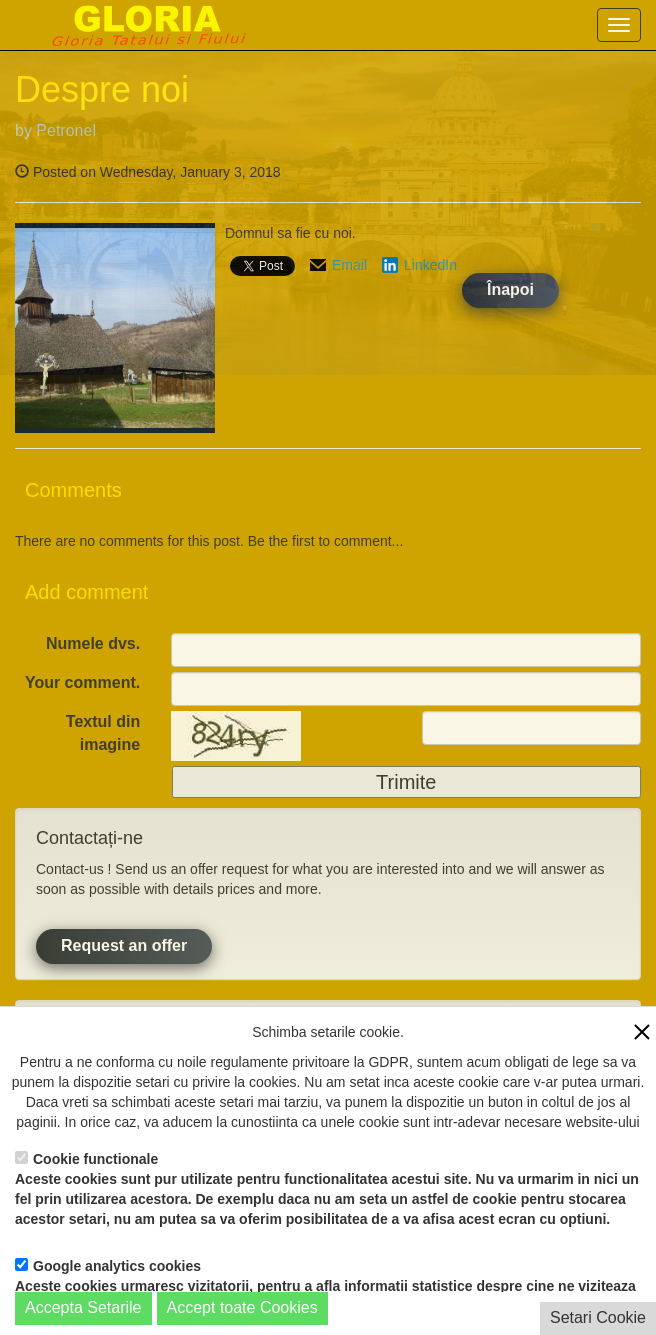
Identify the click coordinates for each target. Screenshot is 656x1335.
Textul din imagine (103, 733)
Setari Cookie (598, 1317)
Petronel (66, 130)
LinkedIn (430, 265)
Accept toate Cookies (242, 1307)
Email (349, 265)
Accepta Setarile (83, 1307)
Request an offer (124, 945)
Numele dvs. (93, 643)
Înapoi (510, 289)
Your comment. (82, 682)
